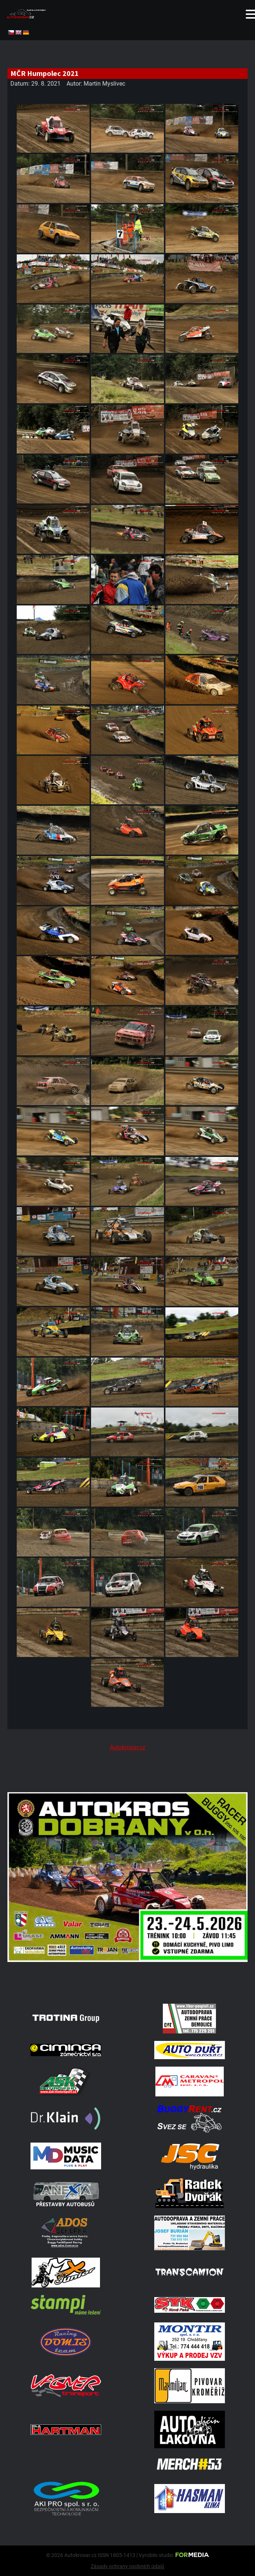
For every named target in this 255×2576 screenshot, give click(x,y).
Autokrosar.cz (127, 1747)
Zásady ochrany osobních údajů (127, 2566)
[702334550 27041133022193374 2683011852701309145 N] (127, 1986)
